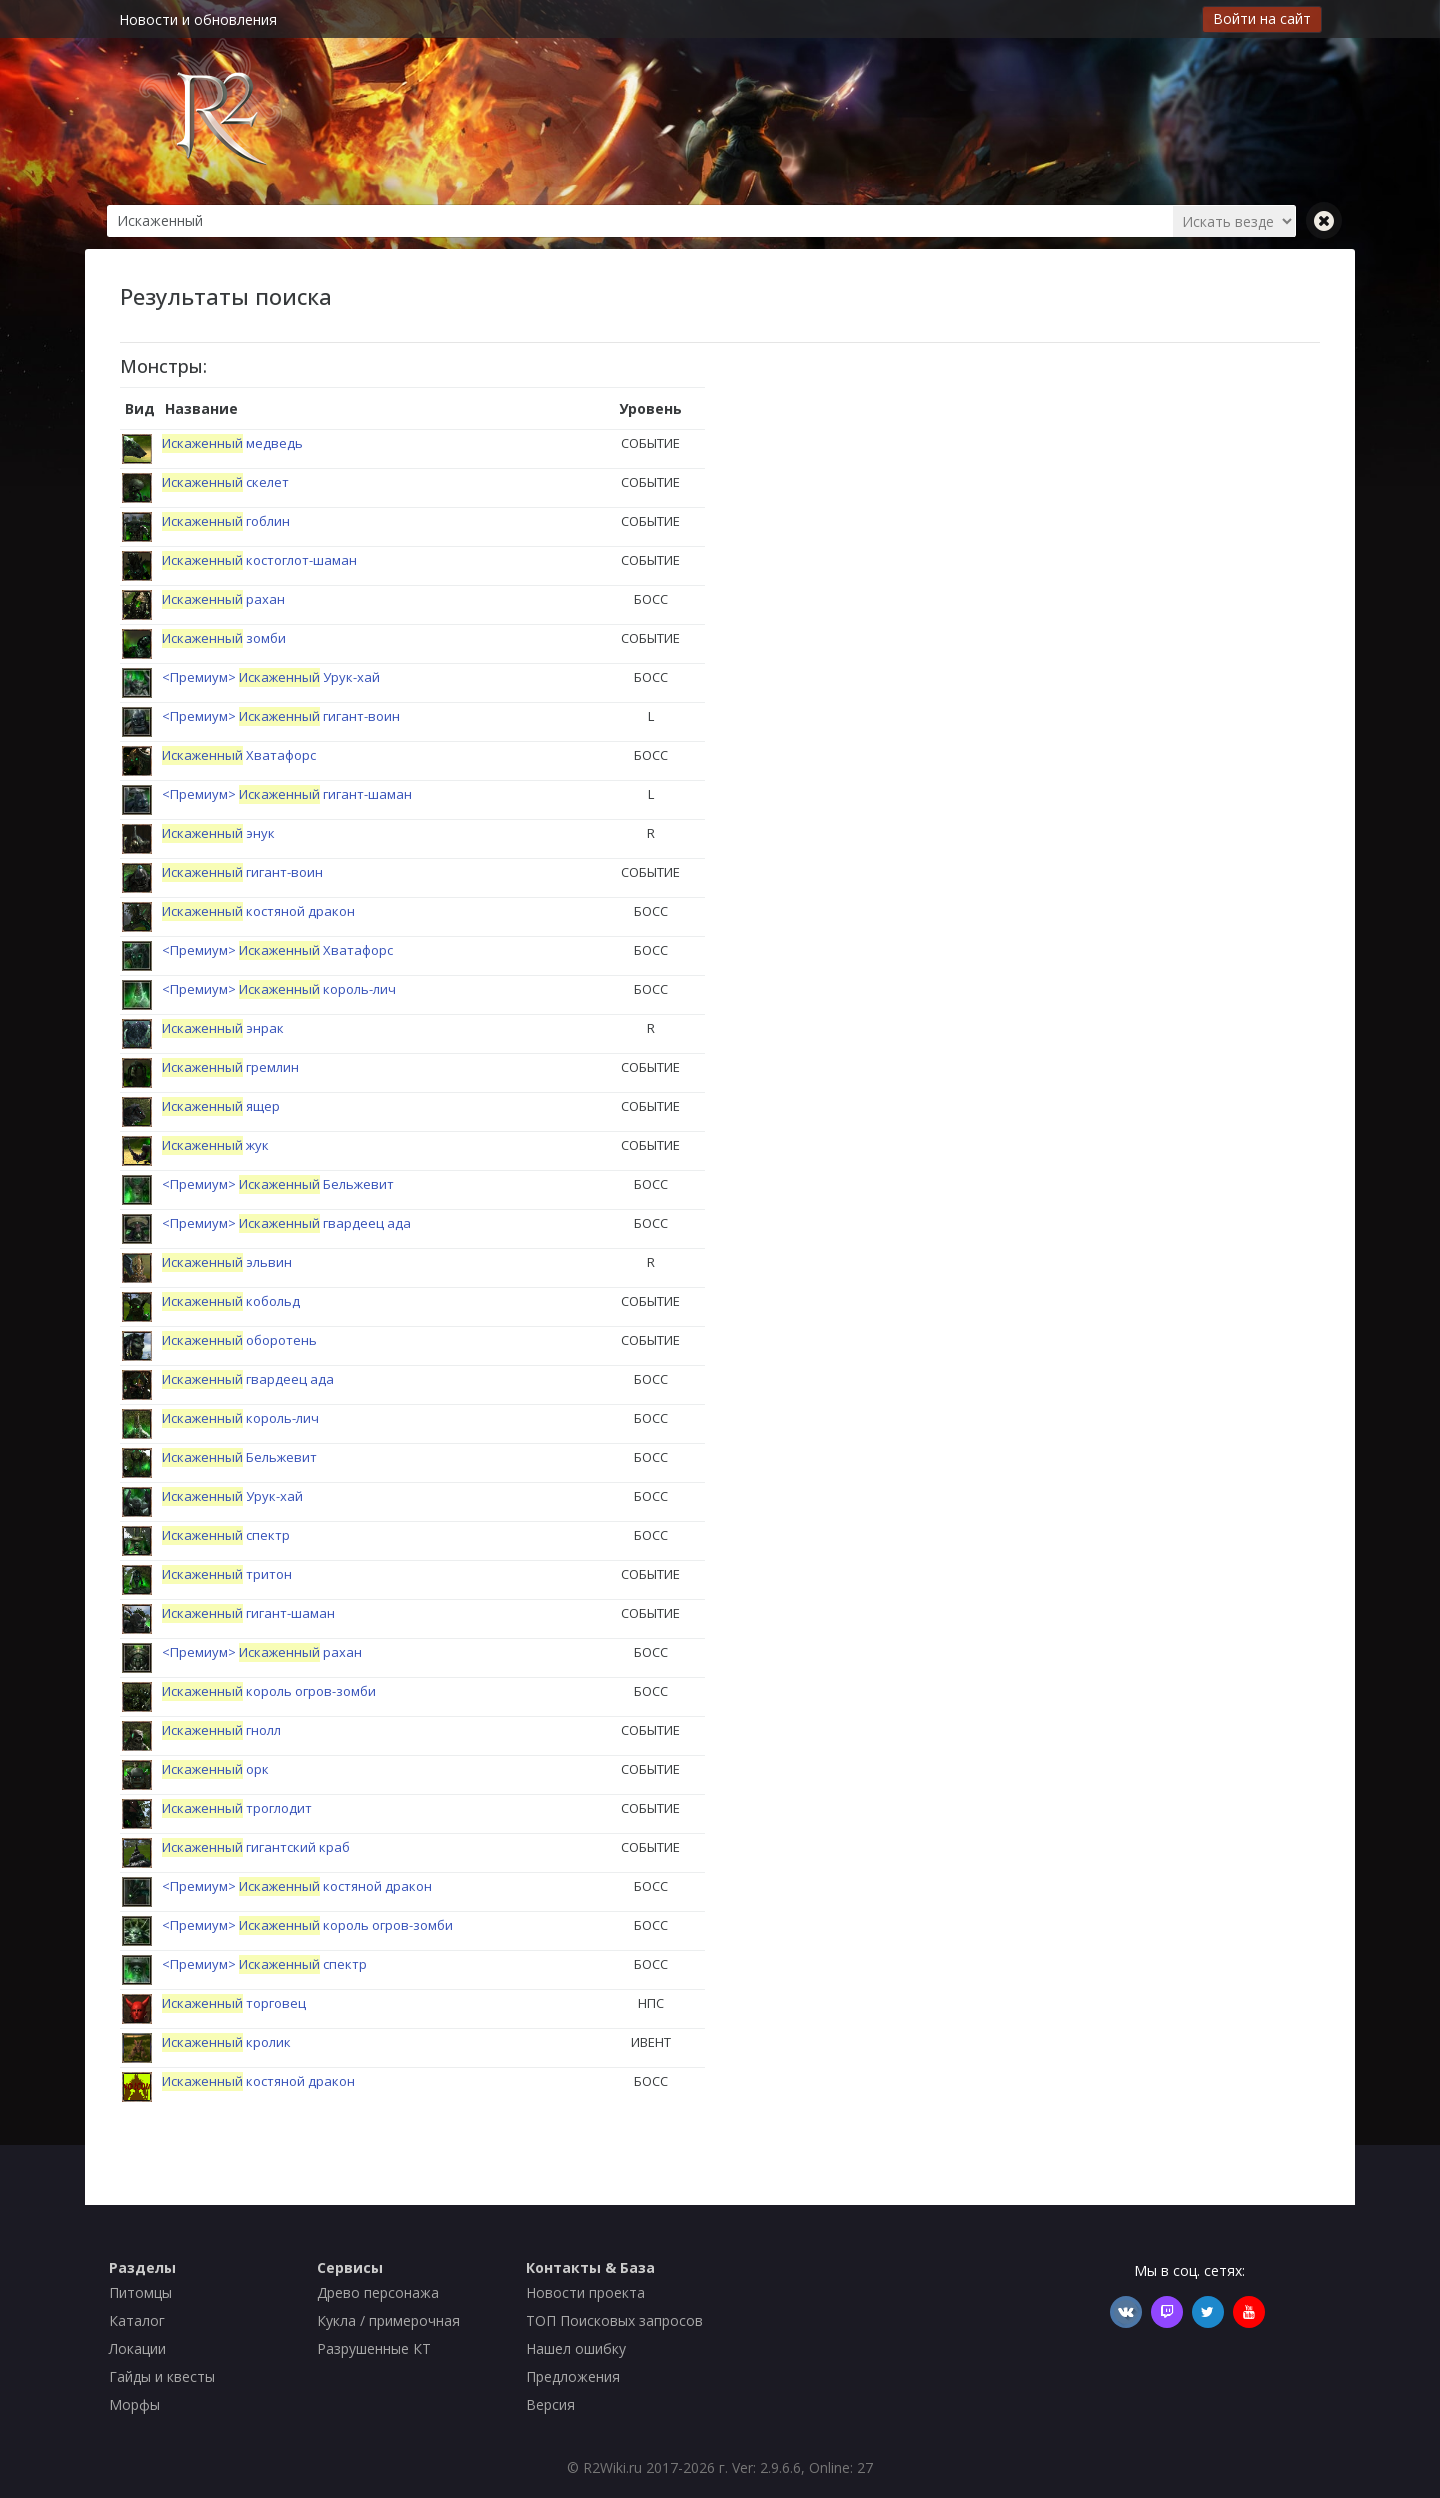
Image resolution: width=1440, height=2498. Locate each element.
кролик (226, 2042)
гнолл (221, 1730)
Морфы (134, 2404)
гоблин (226, 521)
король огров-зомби (269, 1691)
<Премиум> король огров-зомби (307, 1925)
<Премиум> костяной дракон (297, 1886)
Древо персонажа (378, 2292)
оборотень (239, 1340)
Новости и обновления (198, 19)
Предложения (573, 2376)
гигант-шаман (248, 1613)
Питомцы (140, 2292)
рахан (223, 599)
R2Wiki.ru (612, 2467)
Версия (550, 2404)
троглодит (237, 1808)
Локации (137, 2348)
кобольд (231, 1301)
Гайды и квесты (162, 2376)
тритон (227, 1574)
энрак (223, 1028)
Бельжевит (239, 1457)
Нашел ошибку (576, 2348)
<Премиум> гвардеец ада (286, 1223)
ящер (221, 1106)
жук (215, 1145)
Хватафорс (239, 755)
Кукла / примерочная (388, 2320)
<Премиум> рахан (262, 1652)
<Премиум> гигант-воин (281, 716)
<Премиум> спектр (264, 1964)
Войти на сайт (1262, 18)
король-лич (240, 1418)
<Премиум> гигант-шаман (287, 794)
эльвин (227, 1262)
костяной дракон (258, 911)
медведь (232, 443)
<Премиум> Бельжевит (278, 1184)
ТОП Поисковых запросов (614, 2320)
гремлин (230, 1067)
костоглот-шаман (259, 560)
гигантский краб (256, 1847)
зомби (224, 638)
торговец (234, 2003)
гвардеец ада (248, 1379)
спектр (226, 1535)
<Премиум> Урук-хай (271, 677)
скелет (225, 482)
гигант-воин (242, 872)
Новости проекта (585, 2292)
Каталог (137, 2320)
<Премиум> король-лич (279, 989)
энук (218, 833)
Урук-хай (232, 1496)
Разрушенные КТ (374, 2348)
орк (215, 1769)
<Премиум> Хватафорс (277, 950)
